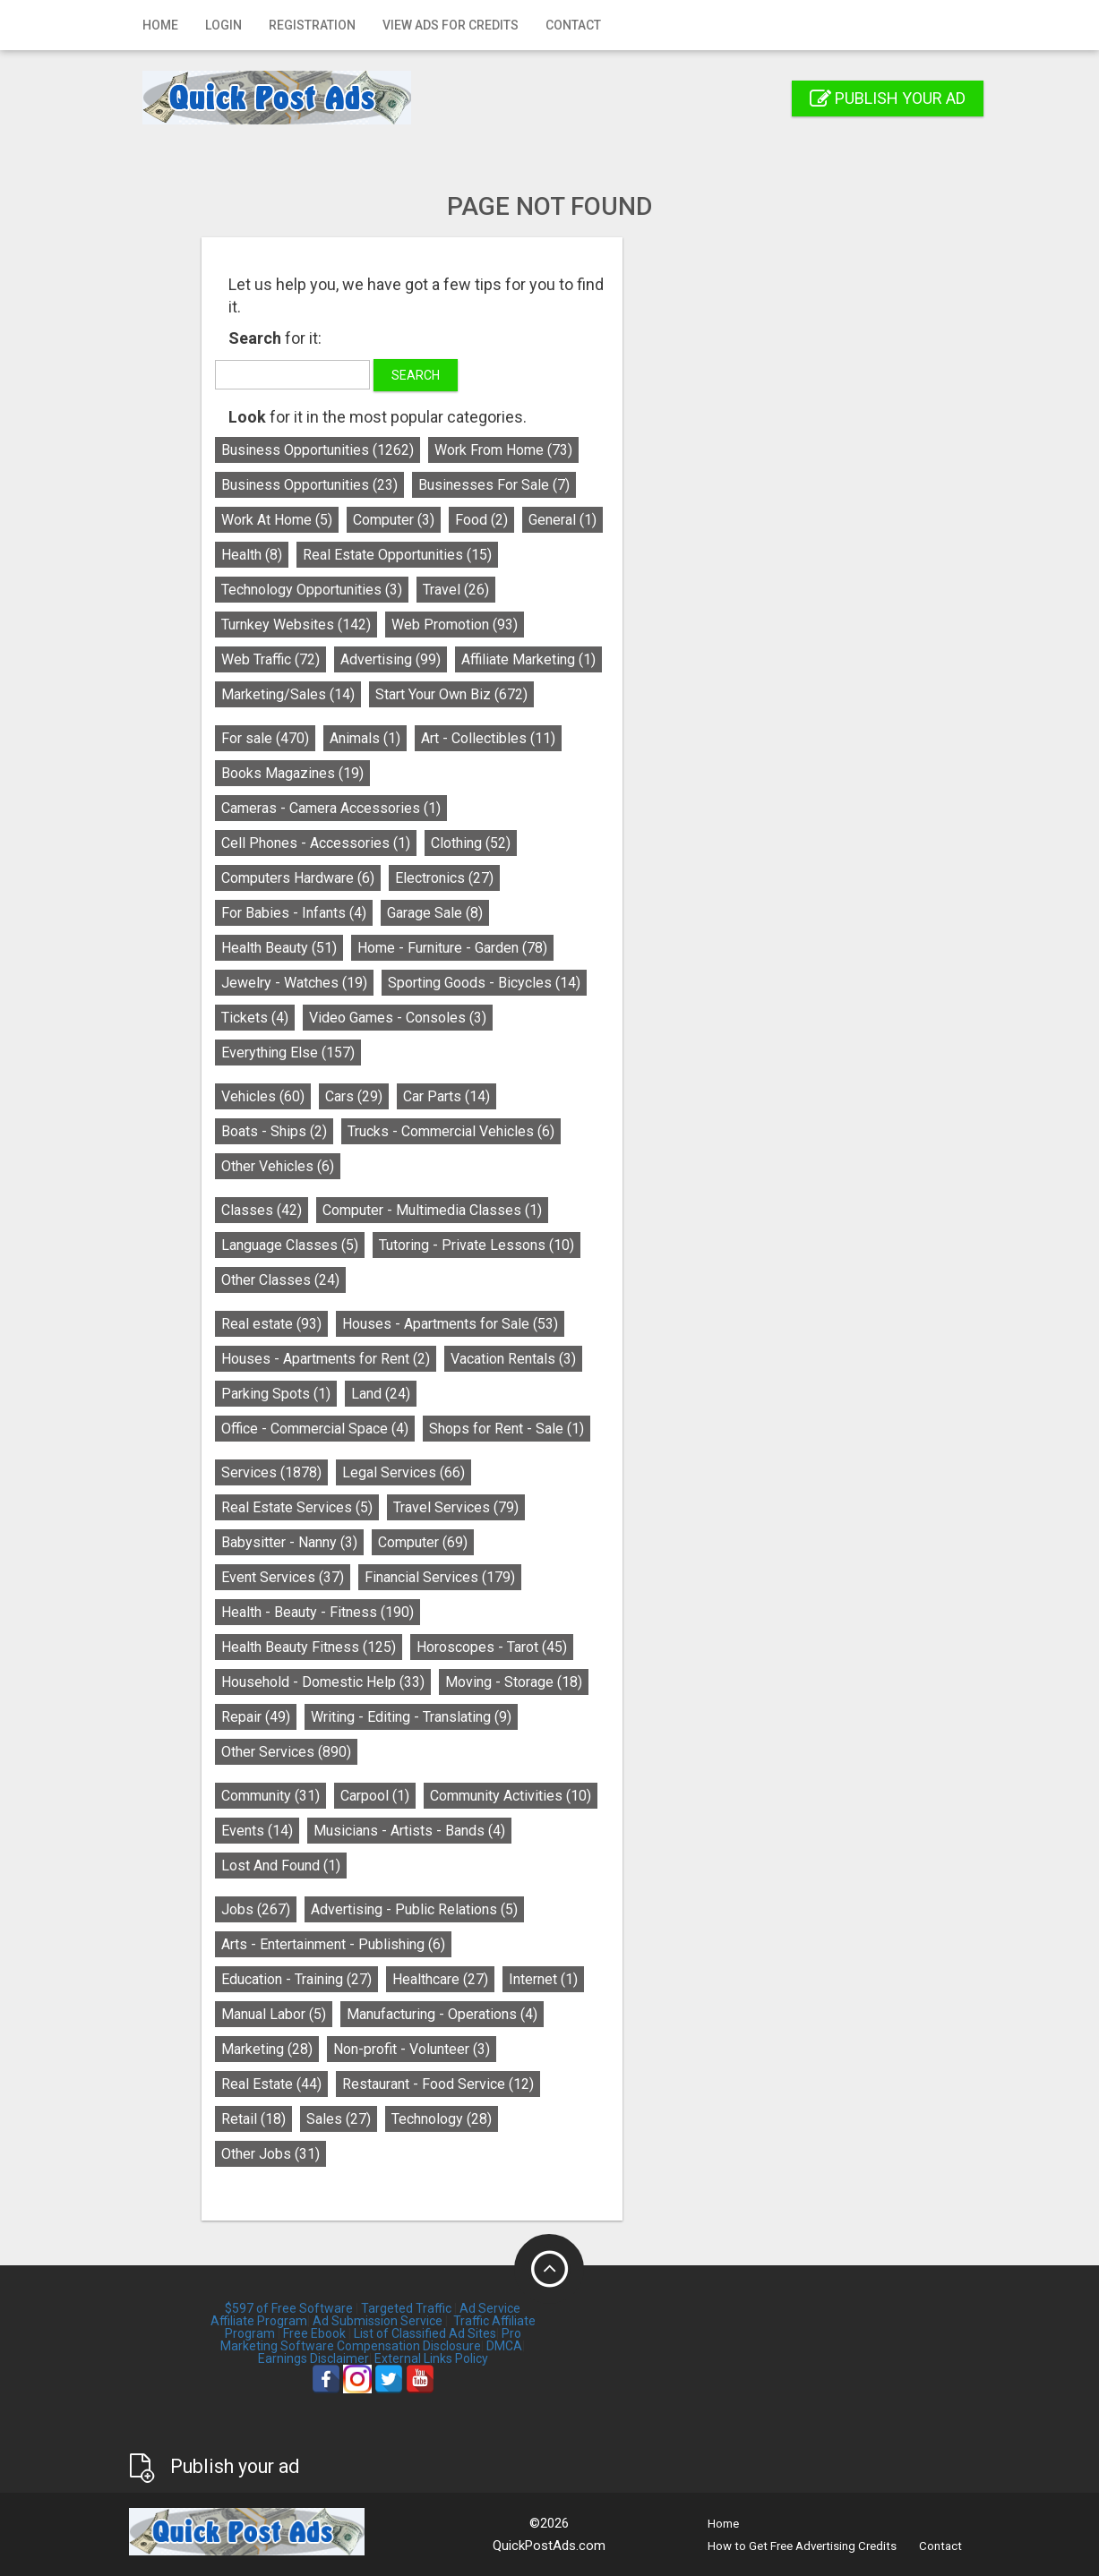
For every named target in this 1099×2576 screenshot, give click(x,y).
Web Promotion (592, 624)
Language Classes (427, 1245)
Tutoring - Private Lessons (614, 1245)
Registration (312, 25)
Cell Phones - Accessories (453, 843)
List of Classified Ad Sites (425, 2333)
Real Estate (409, 2083)
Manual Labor (411, 2014)
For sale (403, 738)
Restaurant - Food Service (576, 2083)
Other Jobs (408, 2153)
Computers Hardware (435, 877)
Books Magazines (430, 773)
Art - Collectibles (626, 738)
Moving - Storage (651, 1681)
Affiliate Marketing (666, 659)
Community (408, 1795)
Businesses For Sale (632, 484)
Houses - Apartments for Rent (463, 1358)
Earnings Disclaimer (313, 2358)
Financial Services (577, 1577)
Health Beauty (417, 947)
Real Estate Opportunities (535, 554)
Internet (681, 1979)
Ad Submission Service (377, 2321)
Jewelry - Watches (432, 982)
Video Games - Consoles (535, 1017)
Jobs (393, 1909)
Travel (594, 589)
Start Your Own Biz (589, 694)
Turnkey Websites (434, 624)
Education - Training (434, 1979)
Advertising (528, 659)
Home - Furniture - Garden (590, 947)
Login (223, 25)
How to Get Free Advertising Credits (802, 2546)
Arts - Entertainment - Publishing (471, 1944)
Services (409, 1472)
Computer (531, 519)
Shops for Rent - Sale (644, 1428)
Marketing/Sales (426, 694)
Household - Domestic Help (460, 1681)
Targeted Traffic (406, 2308)
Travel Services (594, 1507)
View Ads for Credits (450, 25)
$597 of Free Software (289, 2308)
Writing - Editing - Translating (549, 1716)
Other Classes (418, 1279)
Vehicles (400, 1096)
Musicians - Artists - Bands (547, 1830)
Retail (391, 2118)
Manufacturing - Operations (580, 2014)
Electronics (582, 877)
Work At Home (414, 519)
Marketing (405, 2049)
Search (553, 375)
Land (518, 1393)
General (700, 519)
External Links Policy (431, 2358)
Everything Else (426, 1052)
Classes (399, 1210)
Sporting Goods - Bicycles (622, 982)
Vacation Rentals (651, 1358)
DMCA (504, 2346)
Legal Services (541, 1472)
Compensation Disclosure (409, 2346)
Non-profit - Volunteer (549, 2049)
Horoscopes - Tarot (629, 1647)
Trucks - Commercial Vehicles (588, 1131)
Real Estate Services (435, 1507)
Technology (579, 2118)
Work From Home (641, 449)
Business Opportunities (455, 449)
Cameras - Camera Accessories (469, 808)
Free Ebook (314, 2333)
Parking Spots (413, 1393)
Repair (393, 1716)
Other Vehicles (415, 1166)
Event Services (420, 1577)
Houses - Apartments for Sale (588, 1323)
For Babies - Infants (431, 912)
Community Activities (648, 1795)
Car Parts (584, 1096)
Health (389, 554)
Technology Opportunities (449, 589)
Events (395, 1830)
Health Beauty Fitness (446, 1647)
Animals (503, 738)
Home (160, 25)
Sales (476, 2118)
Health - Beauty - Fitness (455, 1612)
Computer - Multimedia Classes (570, 1210)
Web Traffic (408, 659)
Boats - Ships (412, 1131)
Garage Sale (573, 912)
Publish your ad (888, 98)
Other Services (424, 1751)
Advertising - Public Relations (552, 1909)
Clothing (608, 843)
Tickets (392, 1017)
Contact (573, 25)
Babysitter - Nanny (427, 1542)
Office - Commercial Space (452, 1428)
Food (619, 519)
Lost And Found (418, 1865)
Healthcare (578, 1979)
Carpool (512, 1795)
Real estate (409, 1323)
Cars (491, 1096)
